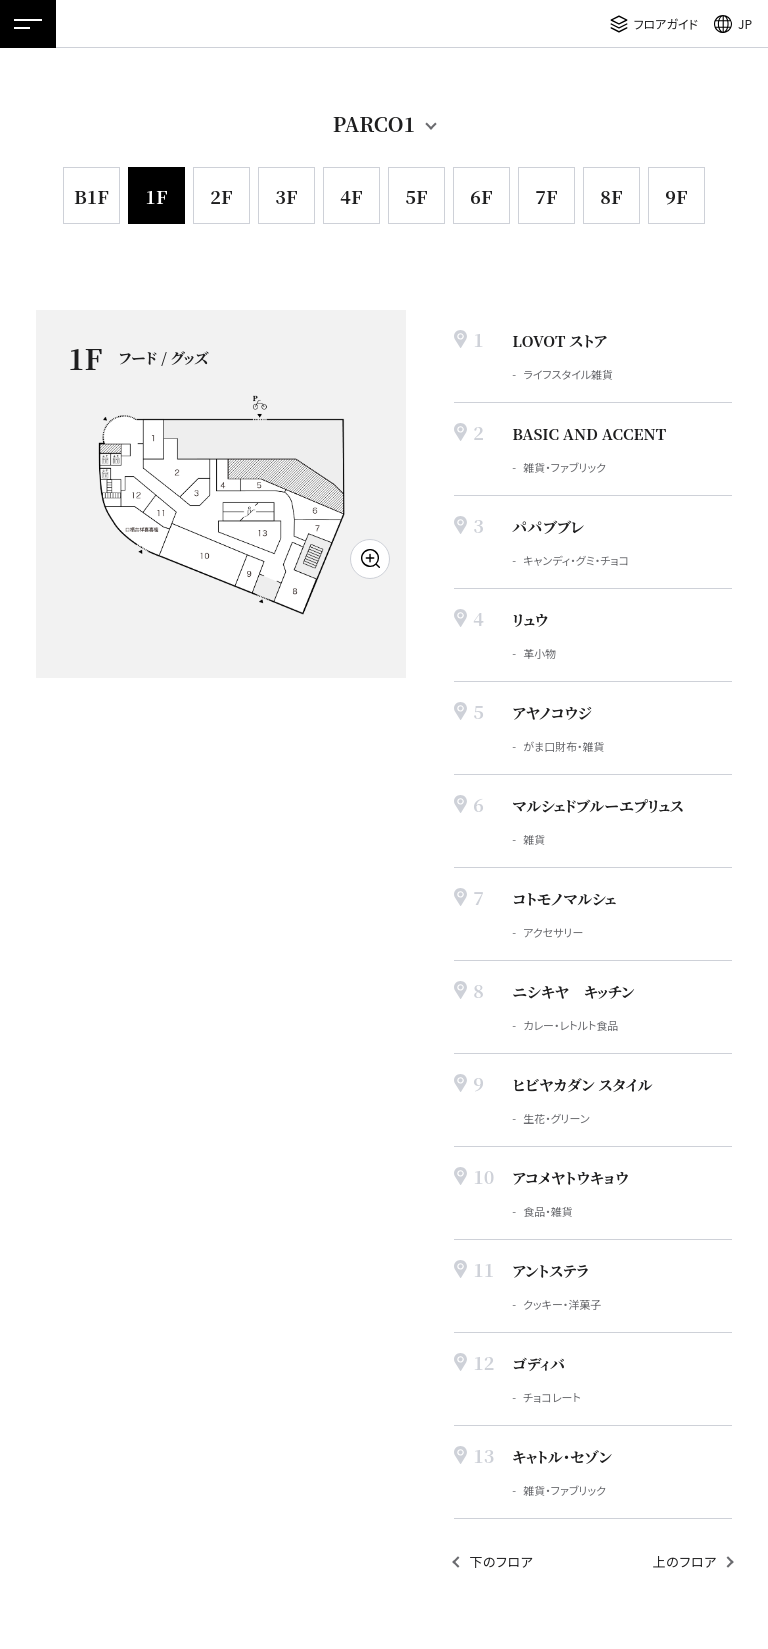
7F (546, 196)
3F (286, 196)
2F (221, 196)
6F (481, 196)
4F (351, 196)
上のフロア (685, 1561)
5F (416, 196)
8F (611, 196)
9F (676, 196)
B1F (91, 196)
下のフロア (501, 1561)
